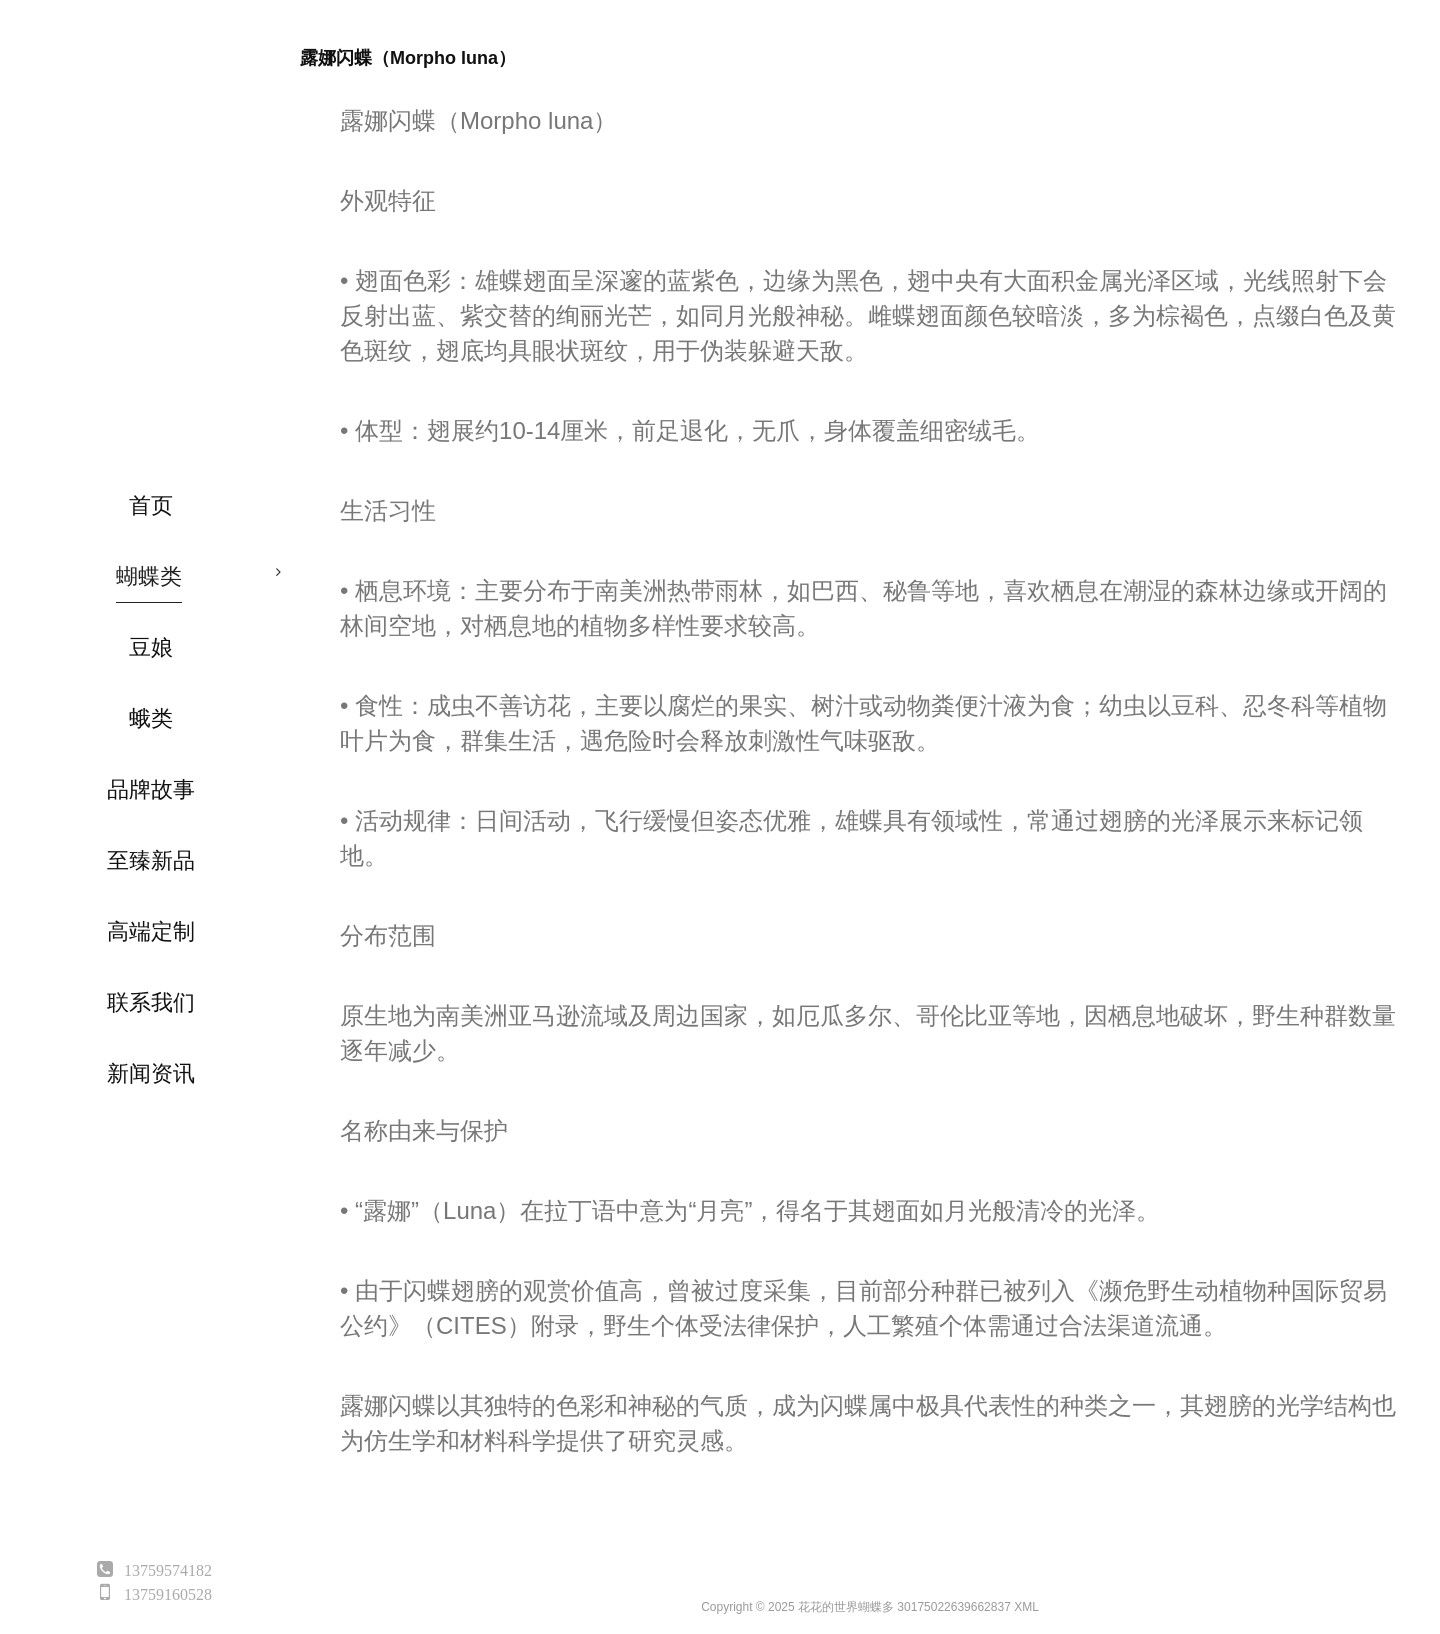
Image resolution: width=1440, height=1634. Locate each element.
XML (1026, 1607)
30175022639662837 (953, 1607)
